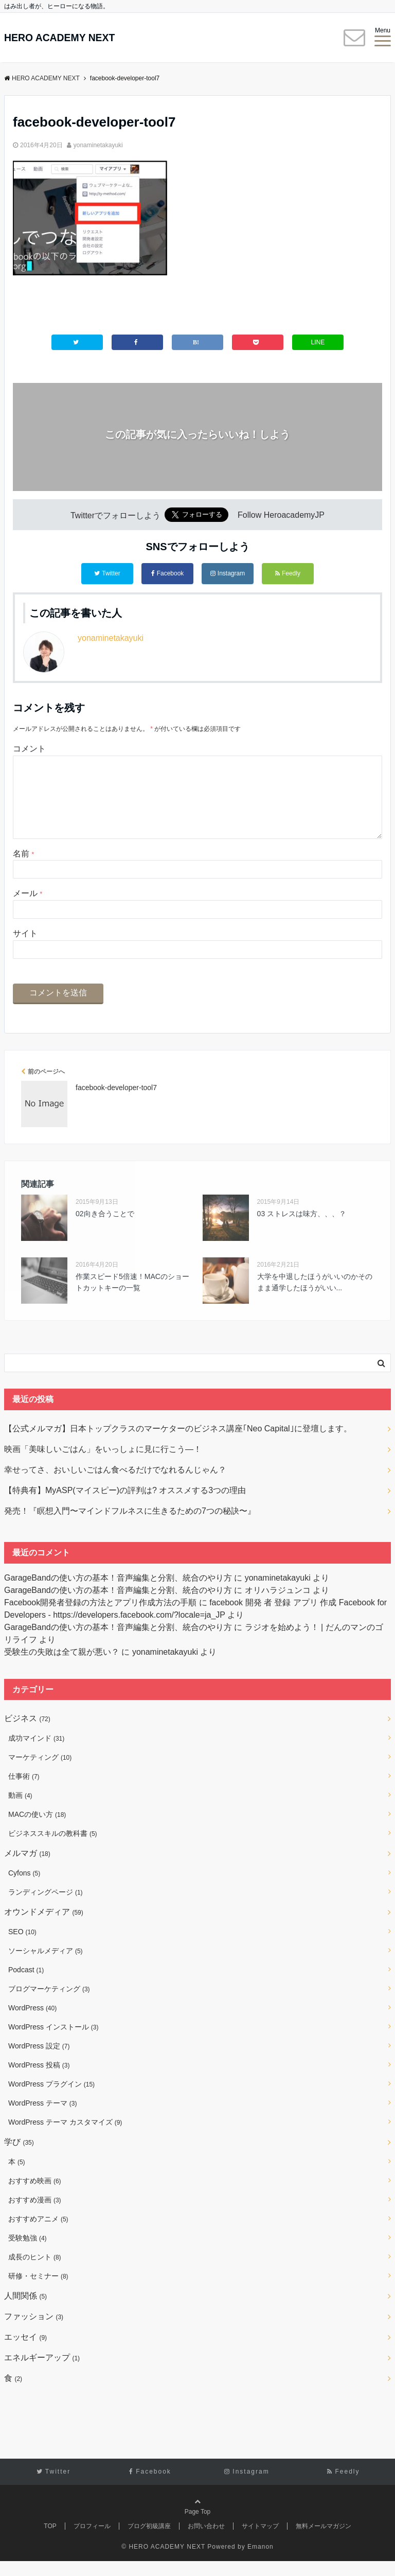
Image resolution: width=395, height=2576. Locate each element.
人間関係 (25, 2310)
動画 (20, 1810)
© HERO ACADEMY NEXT (163, 2561)
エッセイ (25, 2351)
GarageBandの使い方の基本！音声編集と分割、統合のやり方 (118, 1592)
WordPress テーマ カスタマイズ (65, 2137)
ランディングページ (45, 1907)
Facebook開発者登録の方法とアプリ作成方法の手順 (100, 1617)
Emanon (260, 2561)
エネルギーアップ (42, 2372)
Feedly (287, 573)
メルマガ (27, 1868)
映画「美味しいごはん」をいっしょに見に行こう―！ (103, 1464)
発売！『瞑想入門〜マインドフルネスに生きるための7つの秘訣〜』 (130, 1525)
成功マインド (36, 1753)
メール (27, 908)
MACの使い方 (37, 1829)
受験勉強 (27, 2253)
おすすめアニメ (38, 2234)
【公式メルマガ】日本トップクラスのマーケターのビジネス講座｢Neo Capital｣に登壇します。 (178, 1443)
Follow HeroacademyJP (281, 517)
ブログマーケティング (49, 2004)
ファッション (33, 2331)
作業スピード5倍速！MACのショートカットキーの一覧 (132, 1297)
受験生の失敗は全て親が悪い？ (61, 1666)
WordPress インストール (53, 2042)
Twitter (107, 573)
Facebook (167, 573)
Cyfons (24, 1888)
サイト (25, 948)
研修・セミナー (38, 2291)
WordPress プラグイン (51, 2099)
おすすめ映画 (34, 2196)
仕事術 (24, 1791)
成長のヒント (34, 2272)
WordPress (32, 2023)
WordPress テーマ (42, 2118)
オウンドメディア (43, 1926)
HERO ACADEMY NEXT (72, 38)
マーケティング (39, 1772)
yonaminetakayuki (98, 145)
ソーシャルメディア (45, 1965)
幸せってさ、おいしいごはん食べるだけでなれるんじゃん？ (115, 1484)
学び (19, 2156)
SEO (22, 1946)
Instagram (227, 573)
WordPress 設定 (38, 2061)
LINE (318, 343)
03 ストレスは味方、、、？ (301, 1228)
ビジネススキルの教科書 (52, 1848)
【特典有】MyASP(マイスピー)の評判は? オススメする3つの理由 (125, 1505)
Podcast (26, 1985)
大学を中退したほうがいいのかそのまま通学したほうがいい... (314, 1297)
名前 (23, 868)
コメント (29, 747)
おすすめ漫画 (34, 2215)
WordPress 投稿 (38, 2080)
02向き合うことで (105, 1228)
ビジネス (27, 1733)
